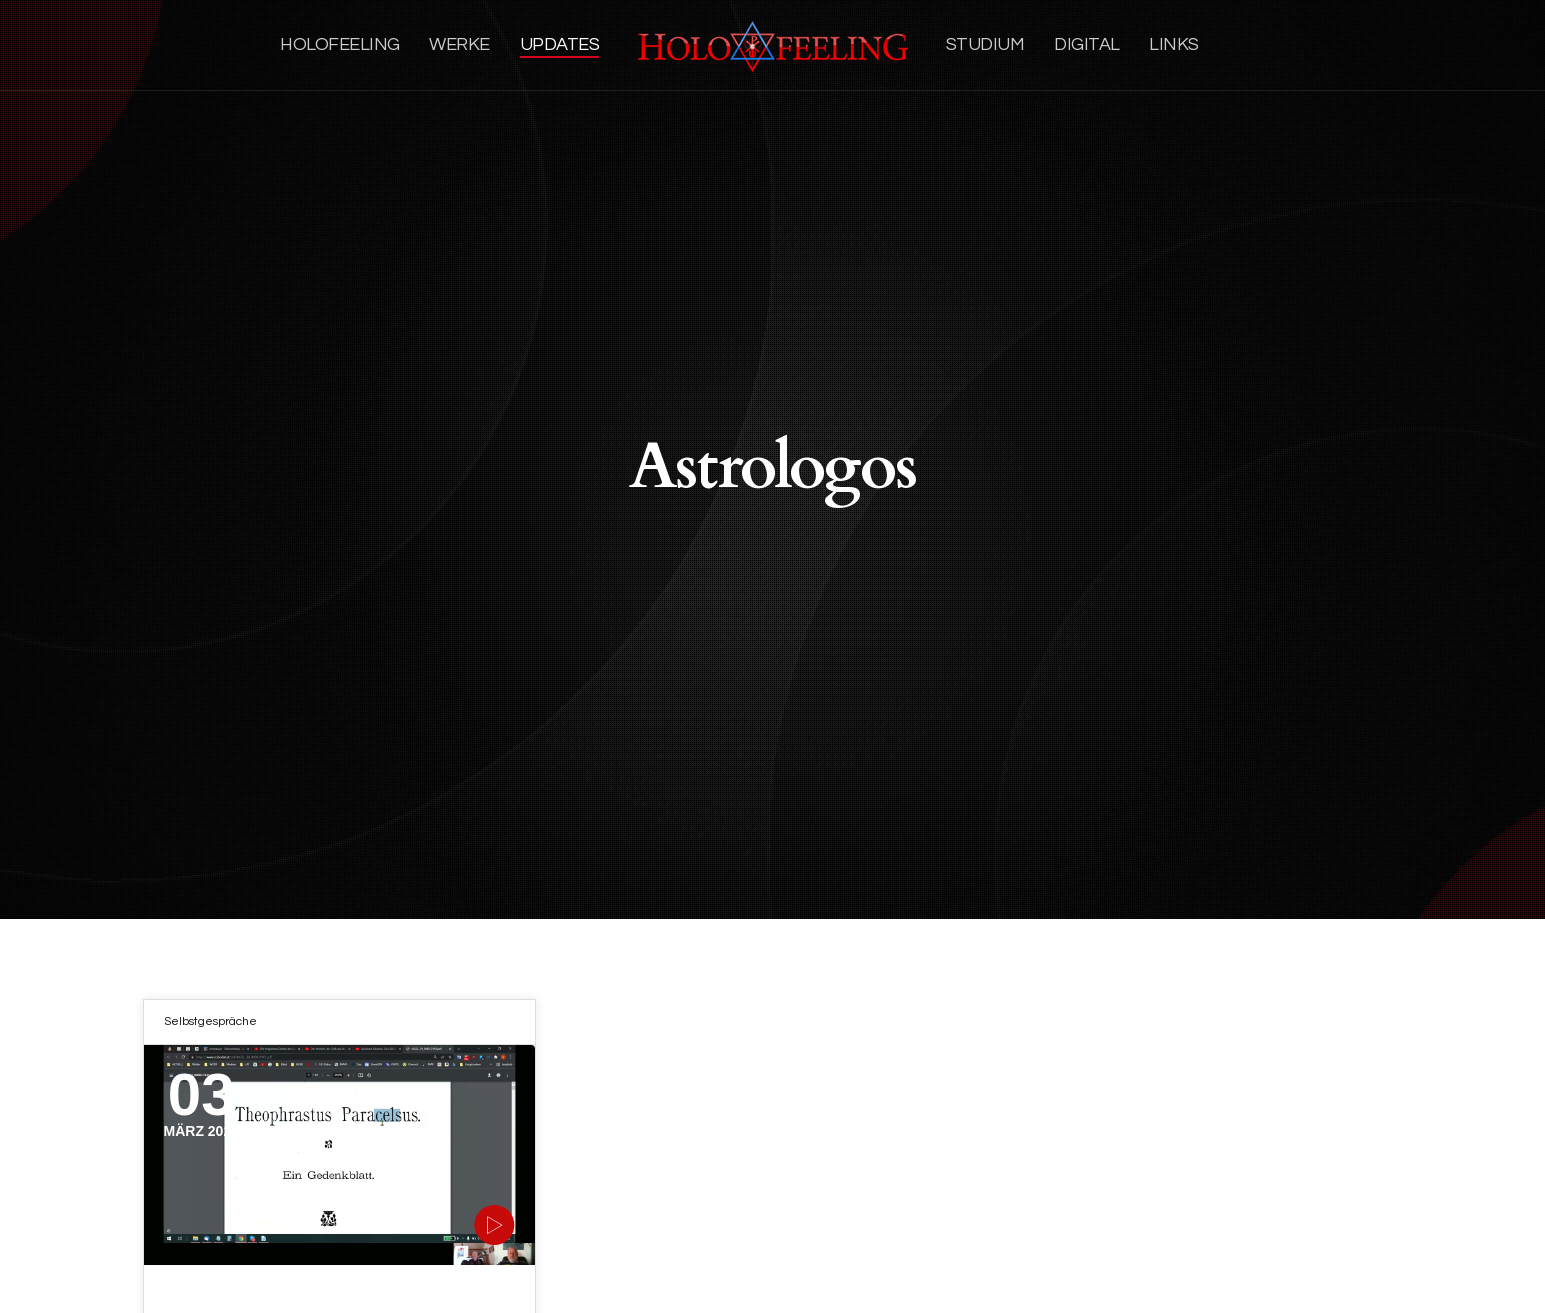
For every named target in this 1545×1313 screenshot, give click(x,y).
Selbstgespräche (210, 1021)
